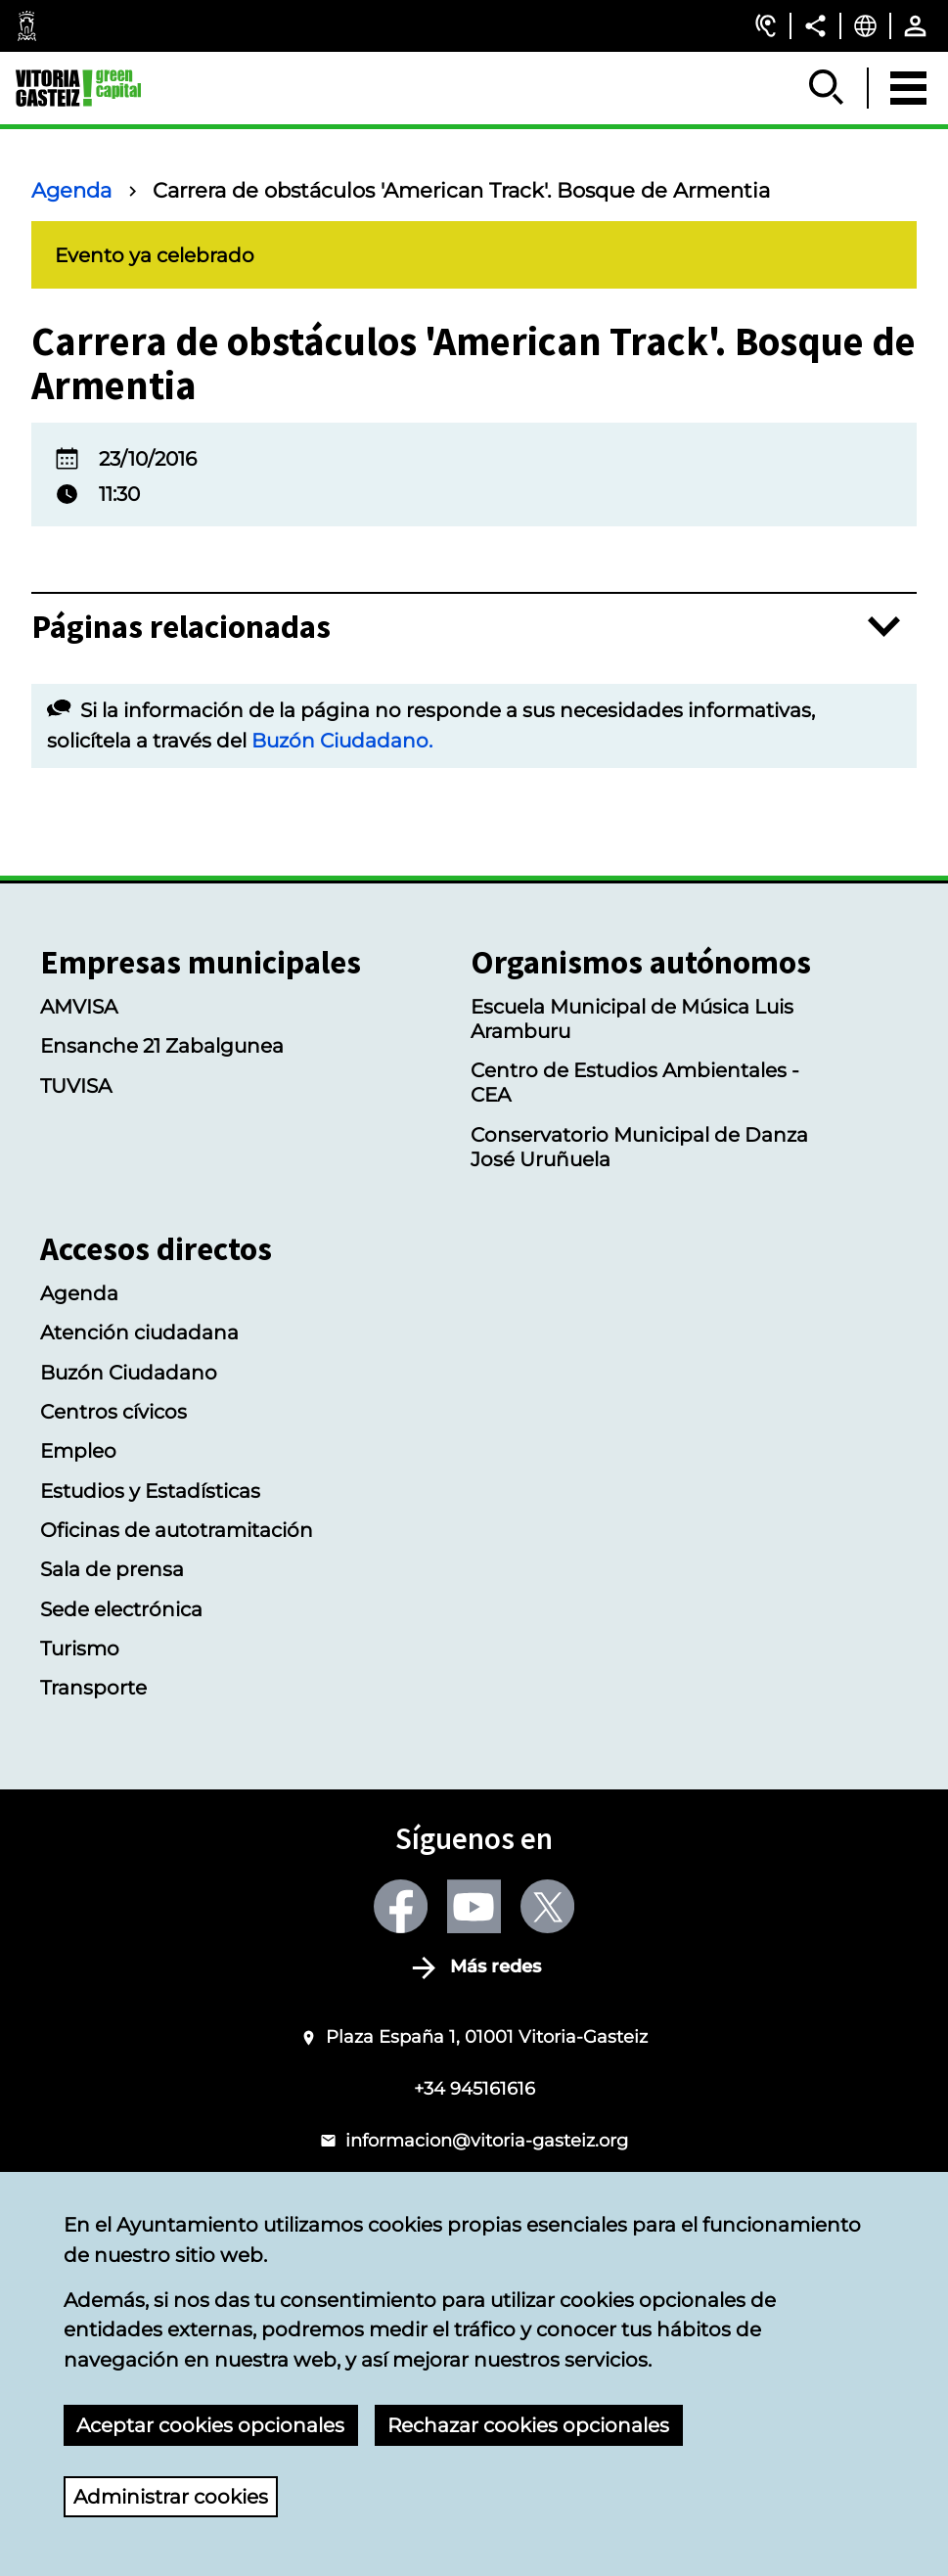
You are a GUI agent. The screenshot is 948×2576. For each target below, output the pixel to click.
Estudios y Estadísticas (150, 1490)
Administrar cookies (170, 2496)
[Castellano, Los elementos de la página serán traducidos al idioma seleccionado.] (865, 25)
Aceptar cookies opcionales (210, 2425)
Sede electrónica (121, 1609)
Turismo (79, 1648)
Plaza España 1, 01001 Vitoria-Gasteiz (487, 2036)
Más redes (495, 1967)
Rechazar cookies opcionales (528, 2425)
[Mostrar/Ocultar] (827, 88)
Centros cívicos (113, 1411)
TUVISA (76, 1085)
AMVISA (78, 1006)
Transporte (93, 1687)
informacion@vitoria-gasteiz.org (486, 2140)
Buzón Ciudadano (128, 1372)
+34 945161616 (474, 2088)
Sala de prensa (112, 1569)
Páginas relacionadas (181, 626)
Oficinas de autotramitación (176, 1529)
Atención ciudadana (139, 1332)
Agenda (71, 190)
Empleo (78, 1450)
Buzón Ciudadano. (341, 740)
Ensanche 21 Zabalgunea (162, 1045)
